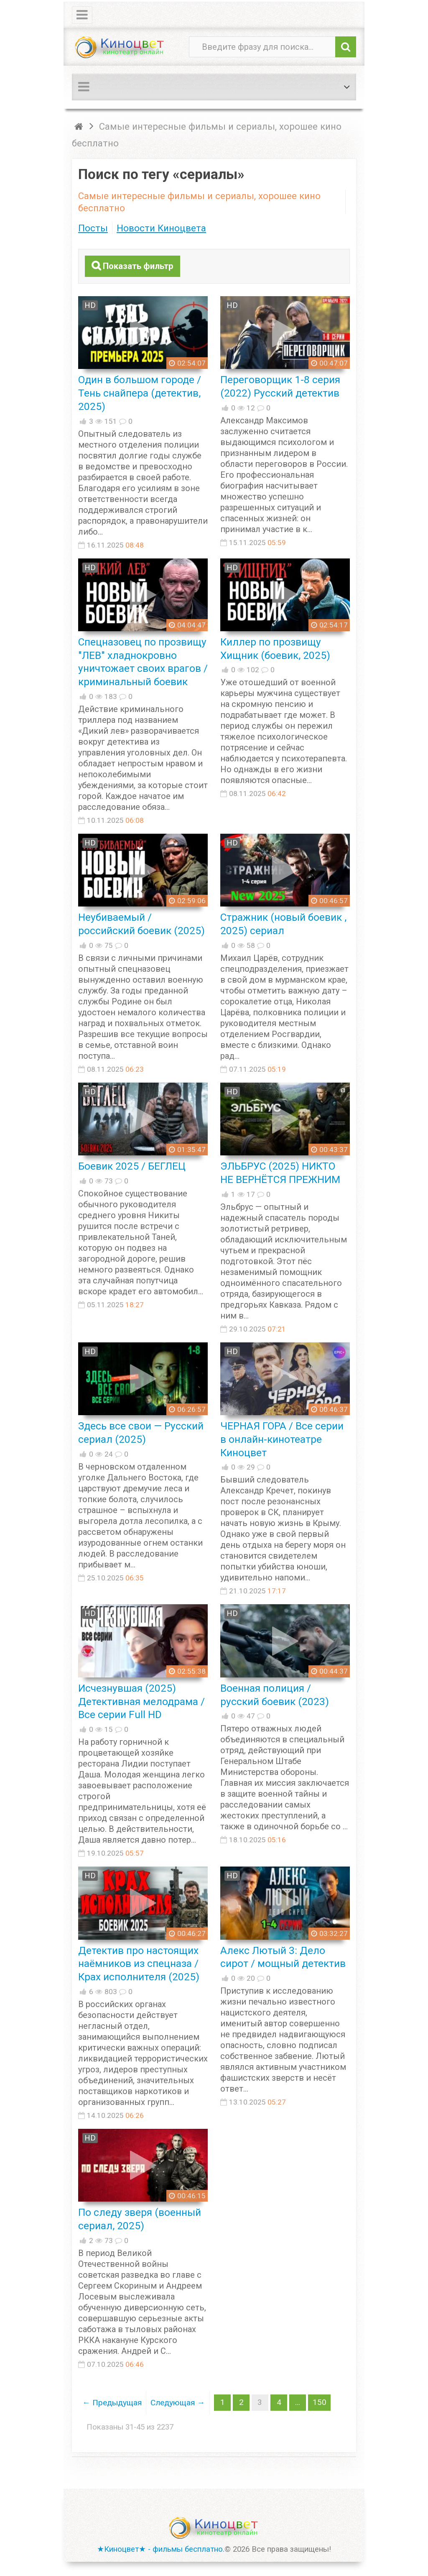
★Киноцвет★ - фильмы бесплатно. (160, 2548)
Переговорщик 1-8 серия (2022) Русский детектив (280, 386)
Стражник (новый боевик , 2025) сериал (283, 923)
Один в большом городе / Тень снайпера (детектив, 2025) (139, 392)
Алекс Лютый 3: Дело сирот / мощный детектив (283, 1956)
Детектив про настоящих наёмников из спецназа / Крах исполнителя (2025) (138, 1963)
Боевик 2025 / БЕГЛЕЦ (132, 1166)
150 (318, 2402)
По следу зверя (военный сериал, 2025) (139, 2218)
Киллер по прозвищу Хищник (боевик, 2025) (275, 648)
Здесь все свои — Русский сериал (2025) (141, 1432)
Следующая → (177, 2402)
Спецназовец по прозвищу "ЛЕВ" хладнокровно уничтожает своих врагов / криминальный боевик (143, 661)
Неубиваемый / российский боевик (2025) (141, 923)
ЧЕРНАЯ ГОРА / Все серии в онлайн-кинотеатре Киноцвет (282, 1438)
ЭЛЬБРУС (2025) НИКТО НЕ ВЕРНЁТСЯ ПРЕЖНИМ (280, 1172)
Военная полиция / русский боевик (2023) (274, 1694)
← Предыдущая (111, 2402)
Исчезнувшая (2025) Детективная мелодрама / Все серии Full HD (141, 1701)
